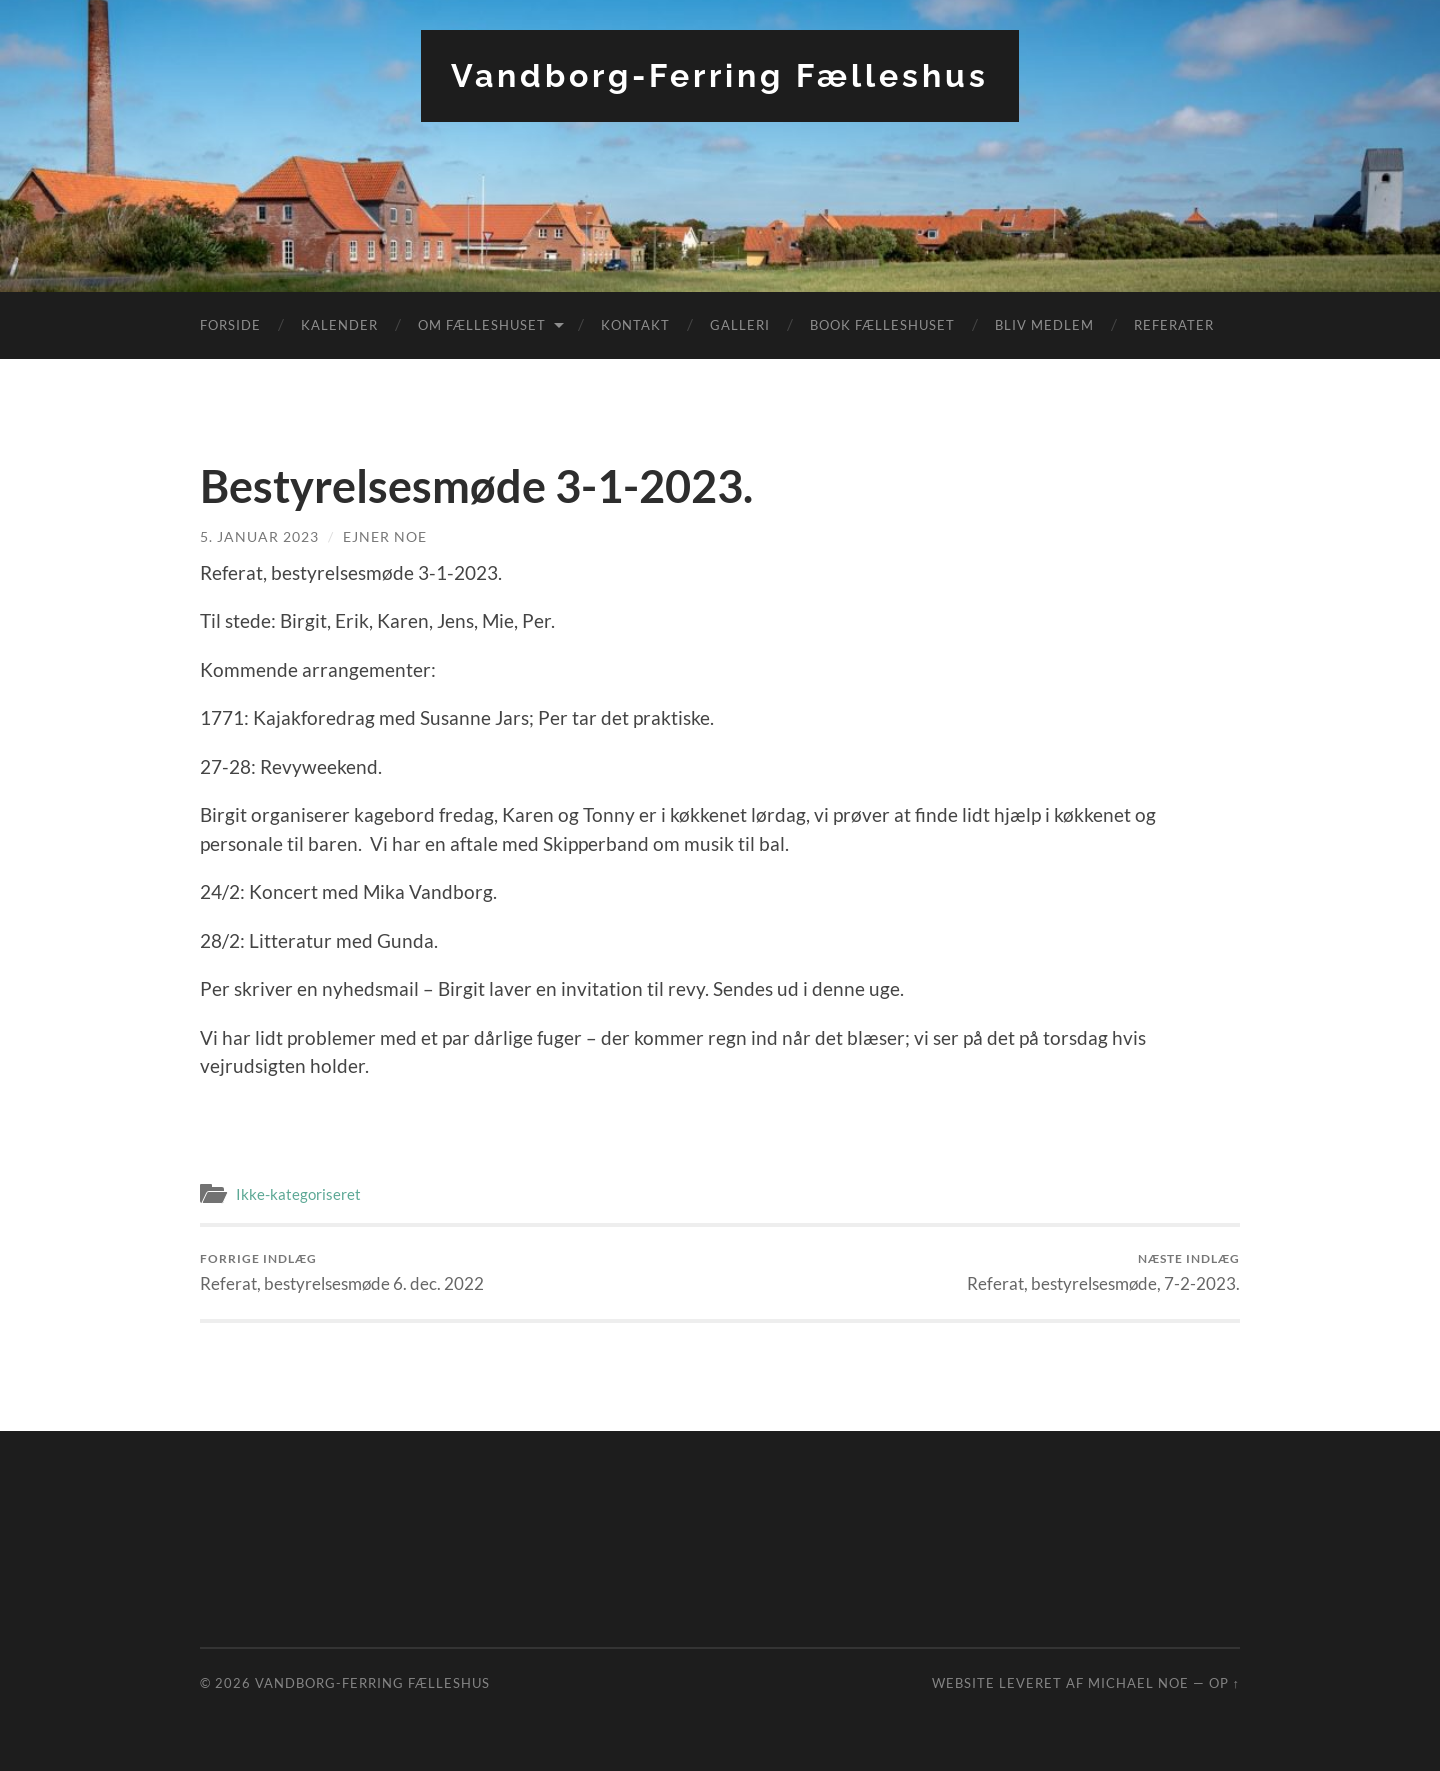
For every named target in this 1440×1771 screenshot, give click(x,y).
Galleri (740, 325)
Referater (1174, 325)
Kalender (339, 325)
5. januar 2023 (259, 536)
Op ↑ (1224, 1683)
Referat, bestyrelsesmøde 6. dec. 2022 (342, 1272)
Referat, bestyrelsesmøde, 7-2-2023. (1103, 1272)
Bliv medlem (1044, 325)
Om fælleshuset (482, 325)
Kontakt (635, 325)
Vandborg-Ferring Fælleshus (720, 75)
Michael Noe (1138, 1683)
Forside (230, 325)
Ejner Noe (385, 536)
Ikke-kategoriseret (298, 1194)
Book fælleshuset (882, 325)
